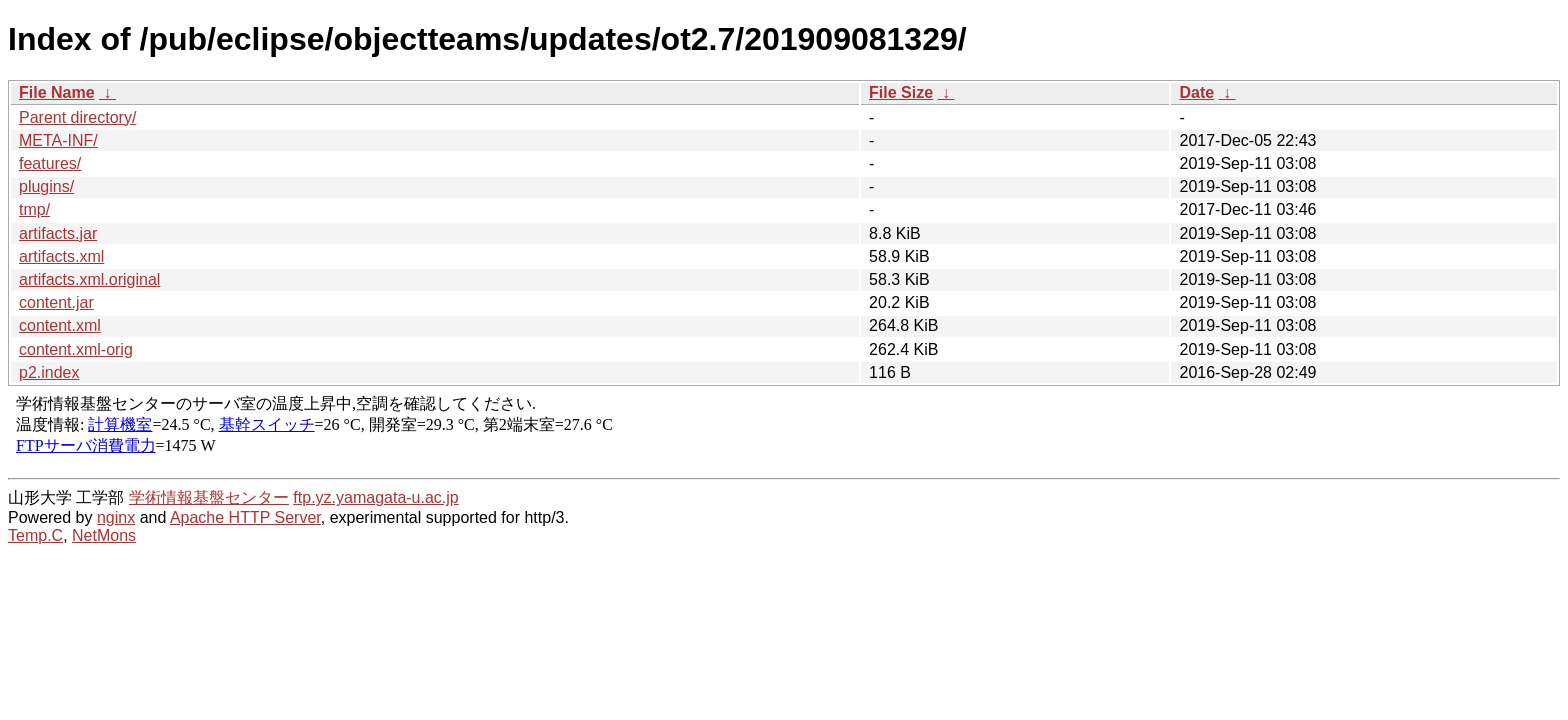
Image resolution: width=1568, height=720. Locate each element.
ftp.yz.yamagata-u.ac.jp (375, 497)
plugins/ (46, 186)
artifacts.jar (58, 233)
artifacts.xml (61, 256)
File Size (901, 92)
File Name (57, 92)
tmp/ (34, 209)
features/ (50, 163)
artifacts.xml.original (89, 279)
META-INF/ (58, 140)
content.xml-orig (76, 349)
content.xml (60, 325)
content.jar (56, 302)
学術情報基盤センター (209, 497)
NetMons (104, 535)
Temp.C (35, 535)
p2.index (49, 372)
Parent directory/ (77, 117)
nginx (116, 517)
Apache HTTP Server (245, 517)
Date (1196, 92)
